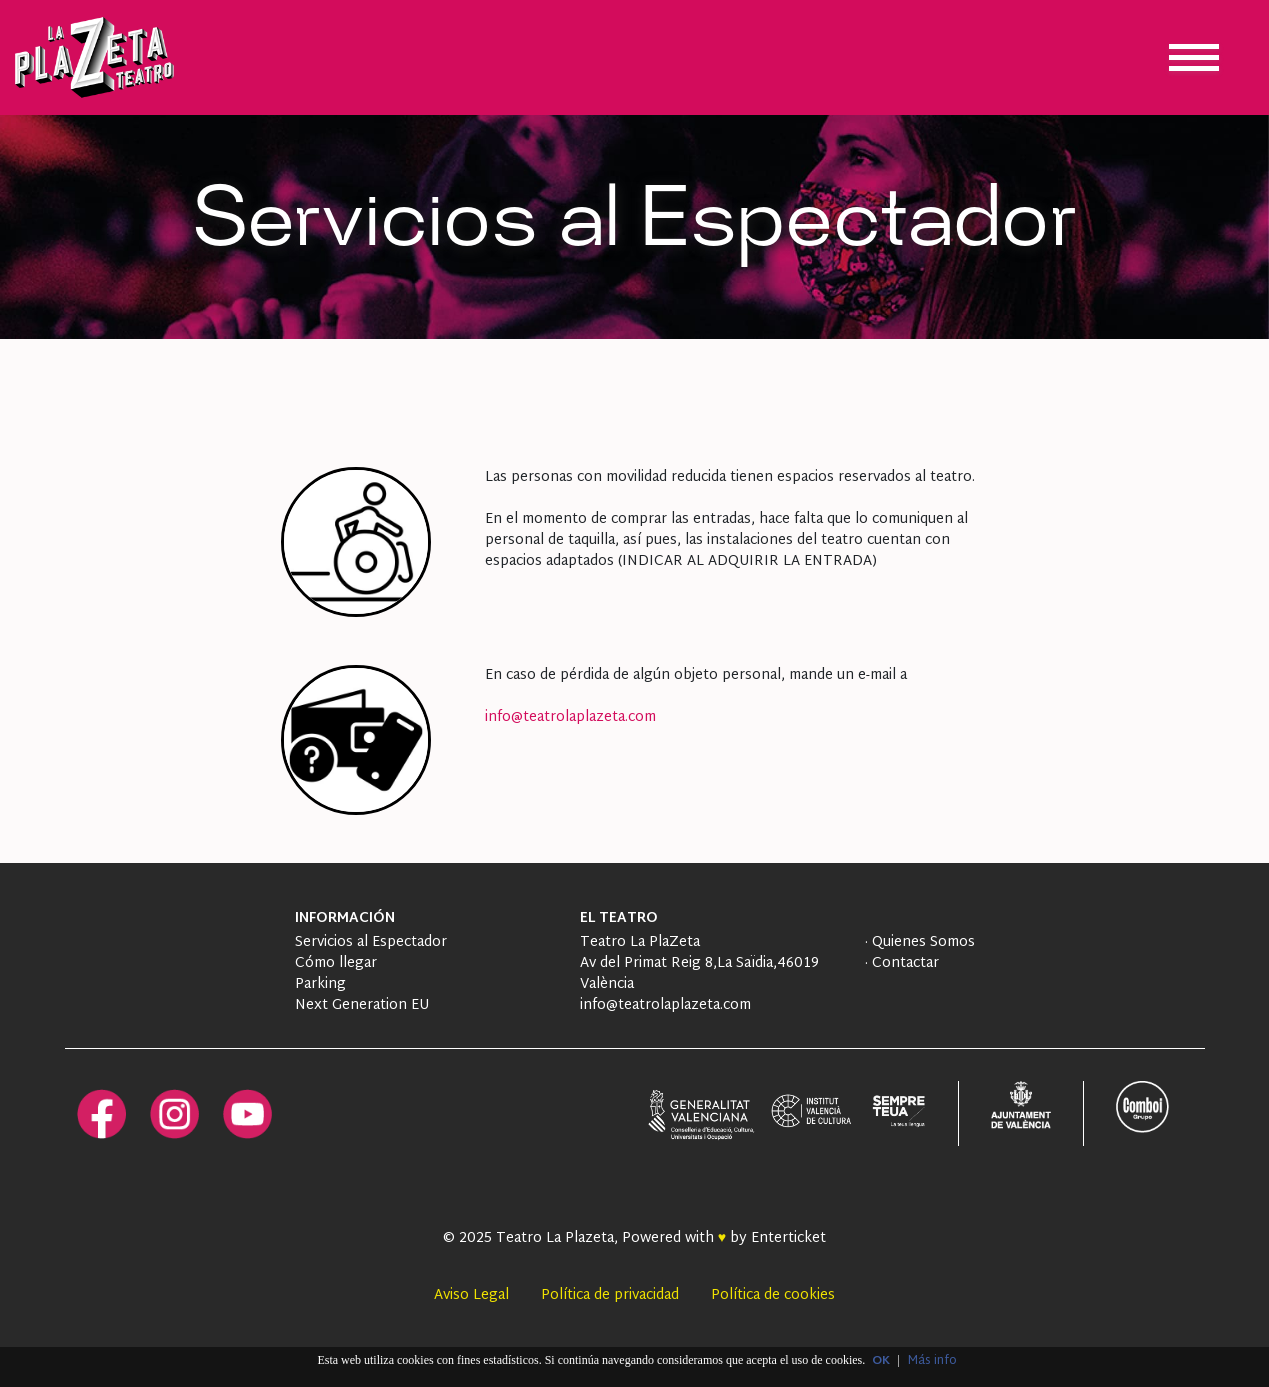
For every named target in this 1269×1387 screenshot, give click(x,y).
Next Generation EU (362, 1005)
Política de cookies (773, 1295)
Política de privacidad (610, 1295)
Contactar (903, 963)
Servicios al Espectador (371, 942)
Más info (932, 1361)
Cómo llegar (336, 963)
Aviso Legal (471, 1295)
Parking (320, 984)
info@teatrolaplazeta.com (570, 717)
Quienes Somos (921, 942)
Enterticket (788, 1238)
